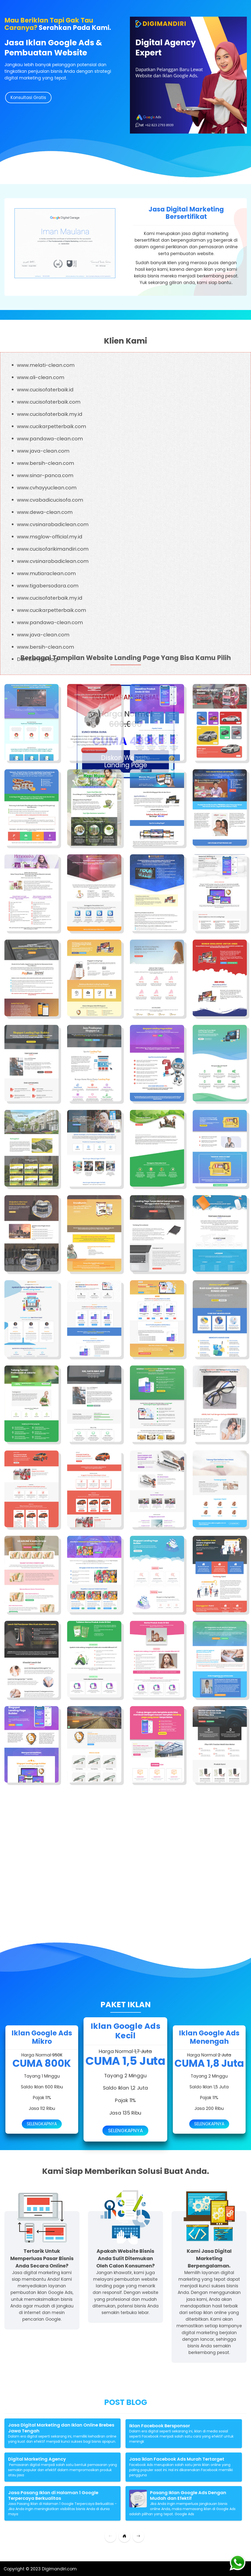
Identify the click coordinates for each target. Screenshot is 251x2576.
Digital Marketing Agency (37, 2459)
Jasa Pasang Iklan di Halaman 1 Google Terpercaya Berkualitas (53, 2495)
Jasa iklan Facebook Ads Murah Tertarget (176, 2459)
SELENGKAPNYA (42, 2124)
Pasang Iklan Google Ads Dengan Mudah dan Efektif (188, 2495)
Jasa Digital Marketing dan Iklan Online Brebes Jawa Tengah (61, 2428)
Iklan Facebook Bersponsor (159, 2426)
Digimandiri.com (59, 2569)
